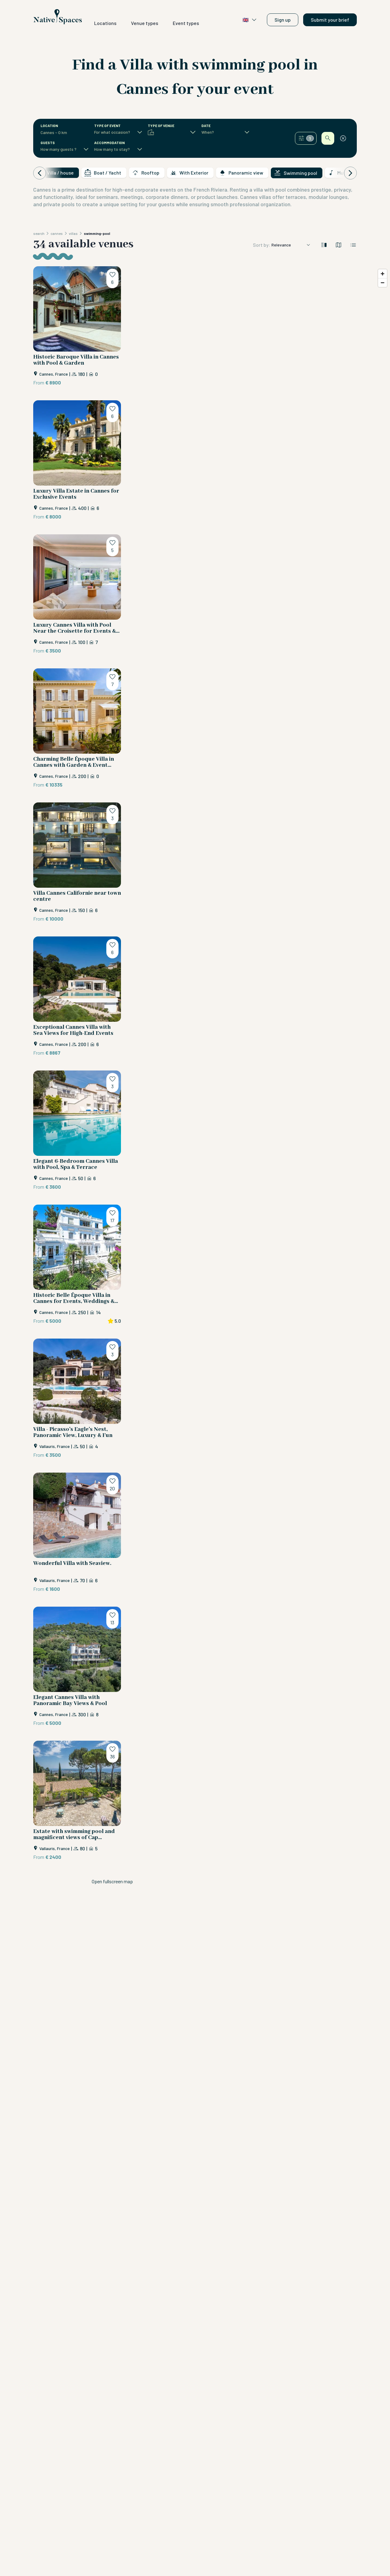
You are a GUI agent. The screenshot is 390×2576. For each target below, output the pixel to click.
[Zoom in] (382, 273)
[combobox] (61, 132)
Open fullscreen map (112, 1881)
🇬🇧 (250, 20)
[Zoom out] (382, 282)
